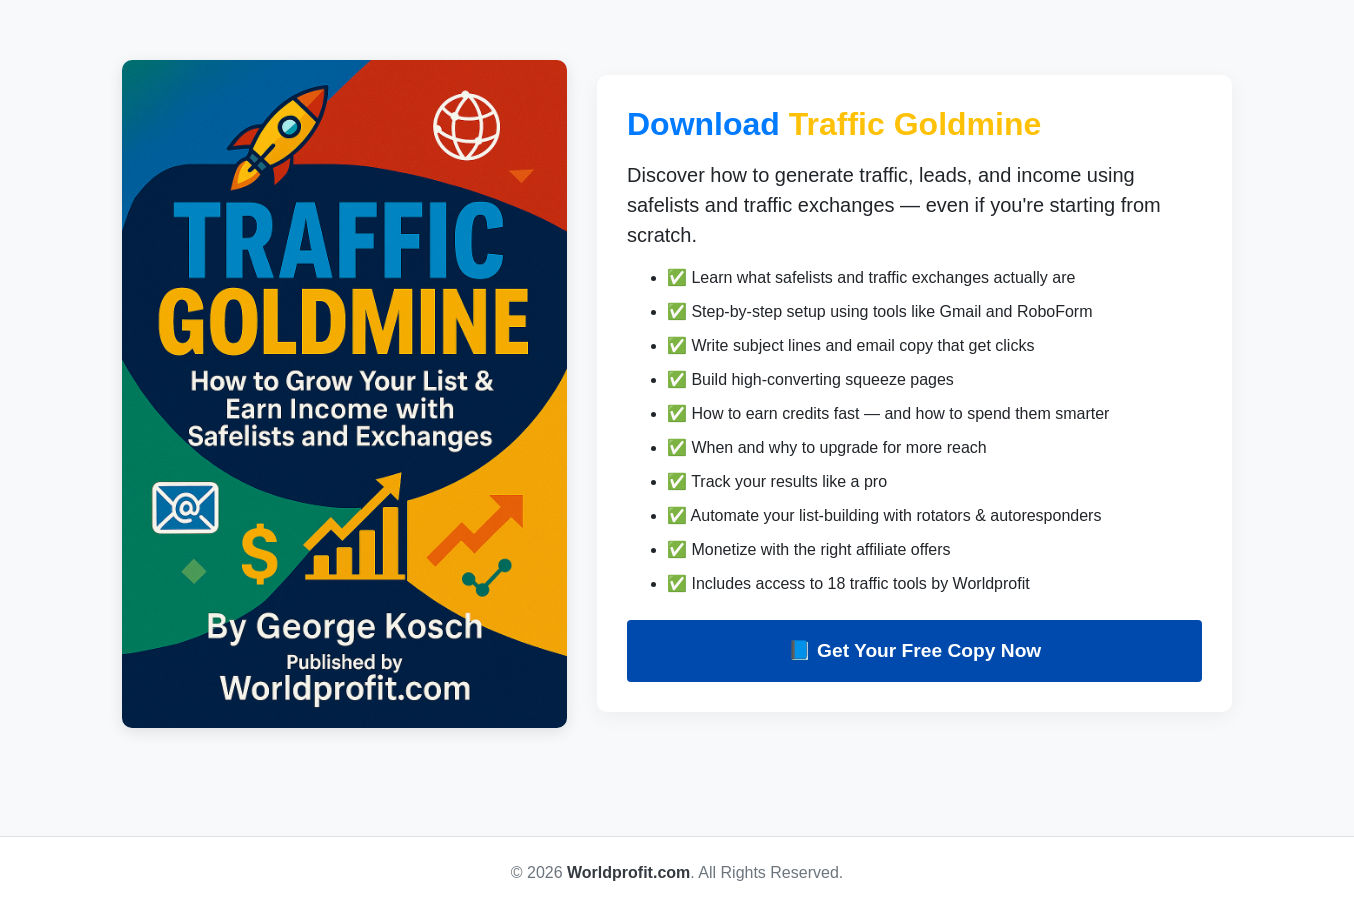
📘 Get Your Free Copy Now (915, 650)
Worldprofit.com (628, 872)
